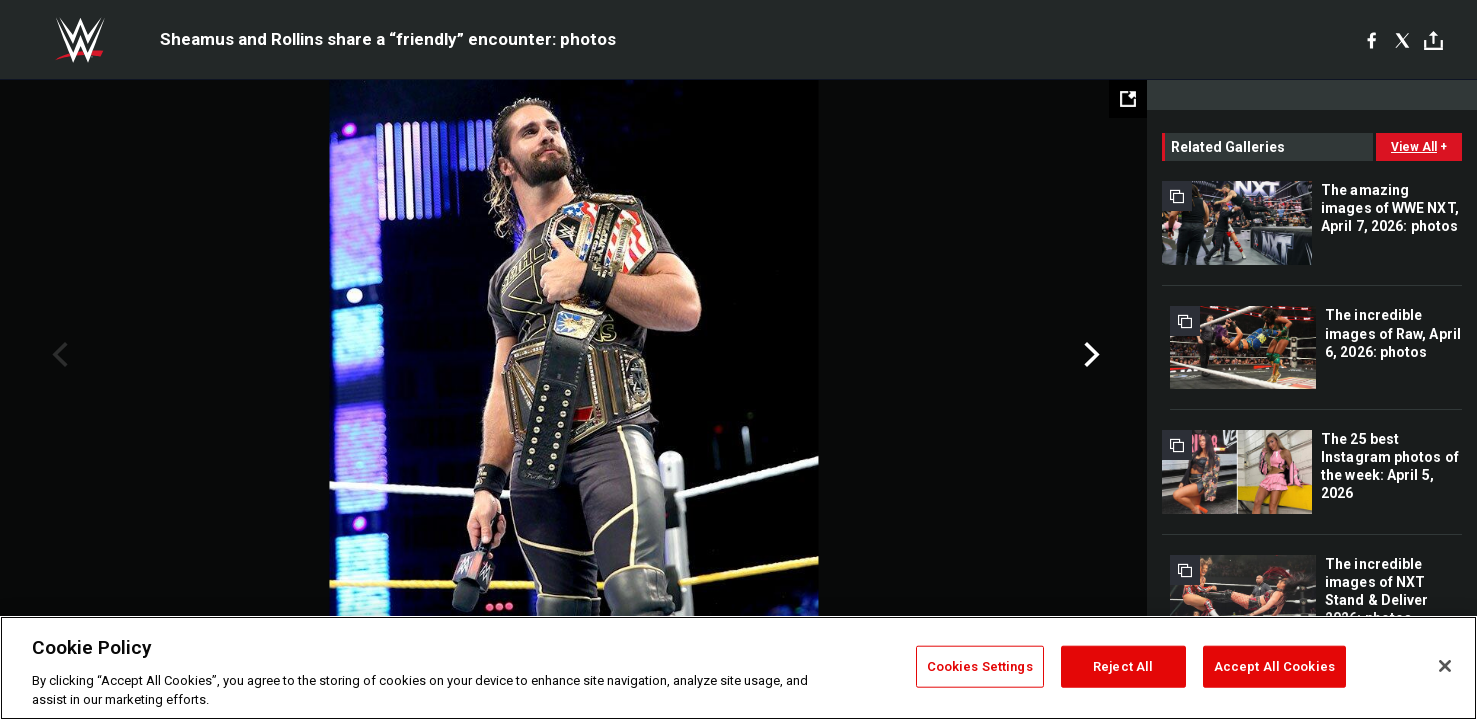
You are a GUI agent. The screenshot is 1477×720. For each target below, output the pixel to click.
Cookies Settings (980, 666)
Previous (57, 355)
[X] (1402, 40)
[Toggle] (1433, 40)
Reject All (1123, 666)
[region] (738, 668)
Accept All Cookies (1274, 666)
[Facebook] (1371, 40)
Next (1089, 355)
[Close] (1445, 666)
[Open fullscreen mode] (1128, 99)
